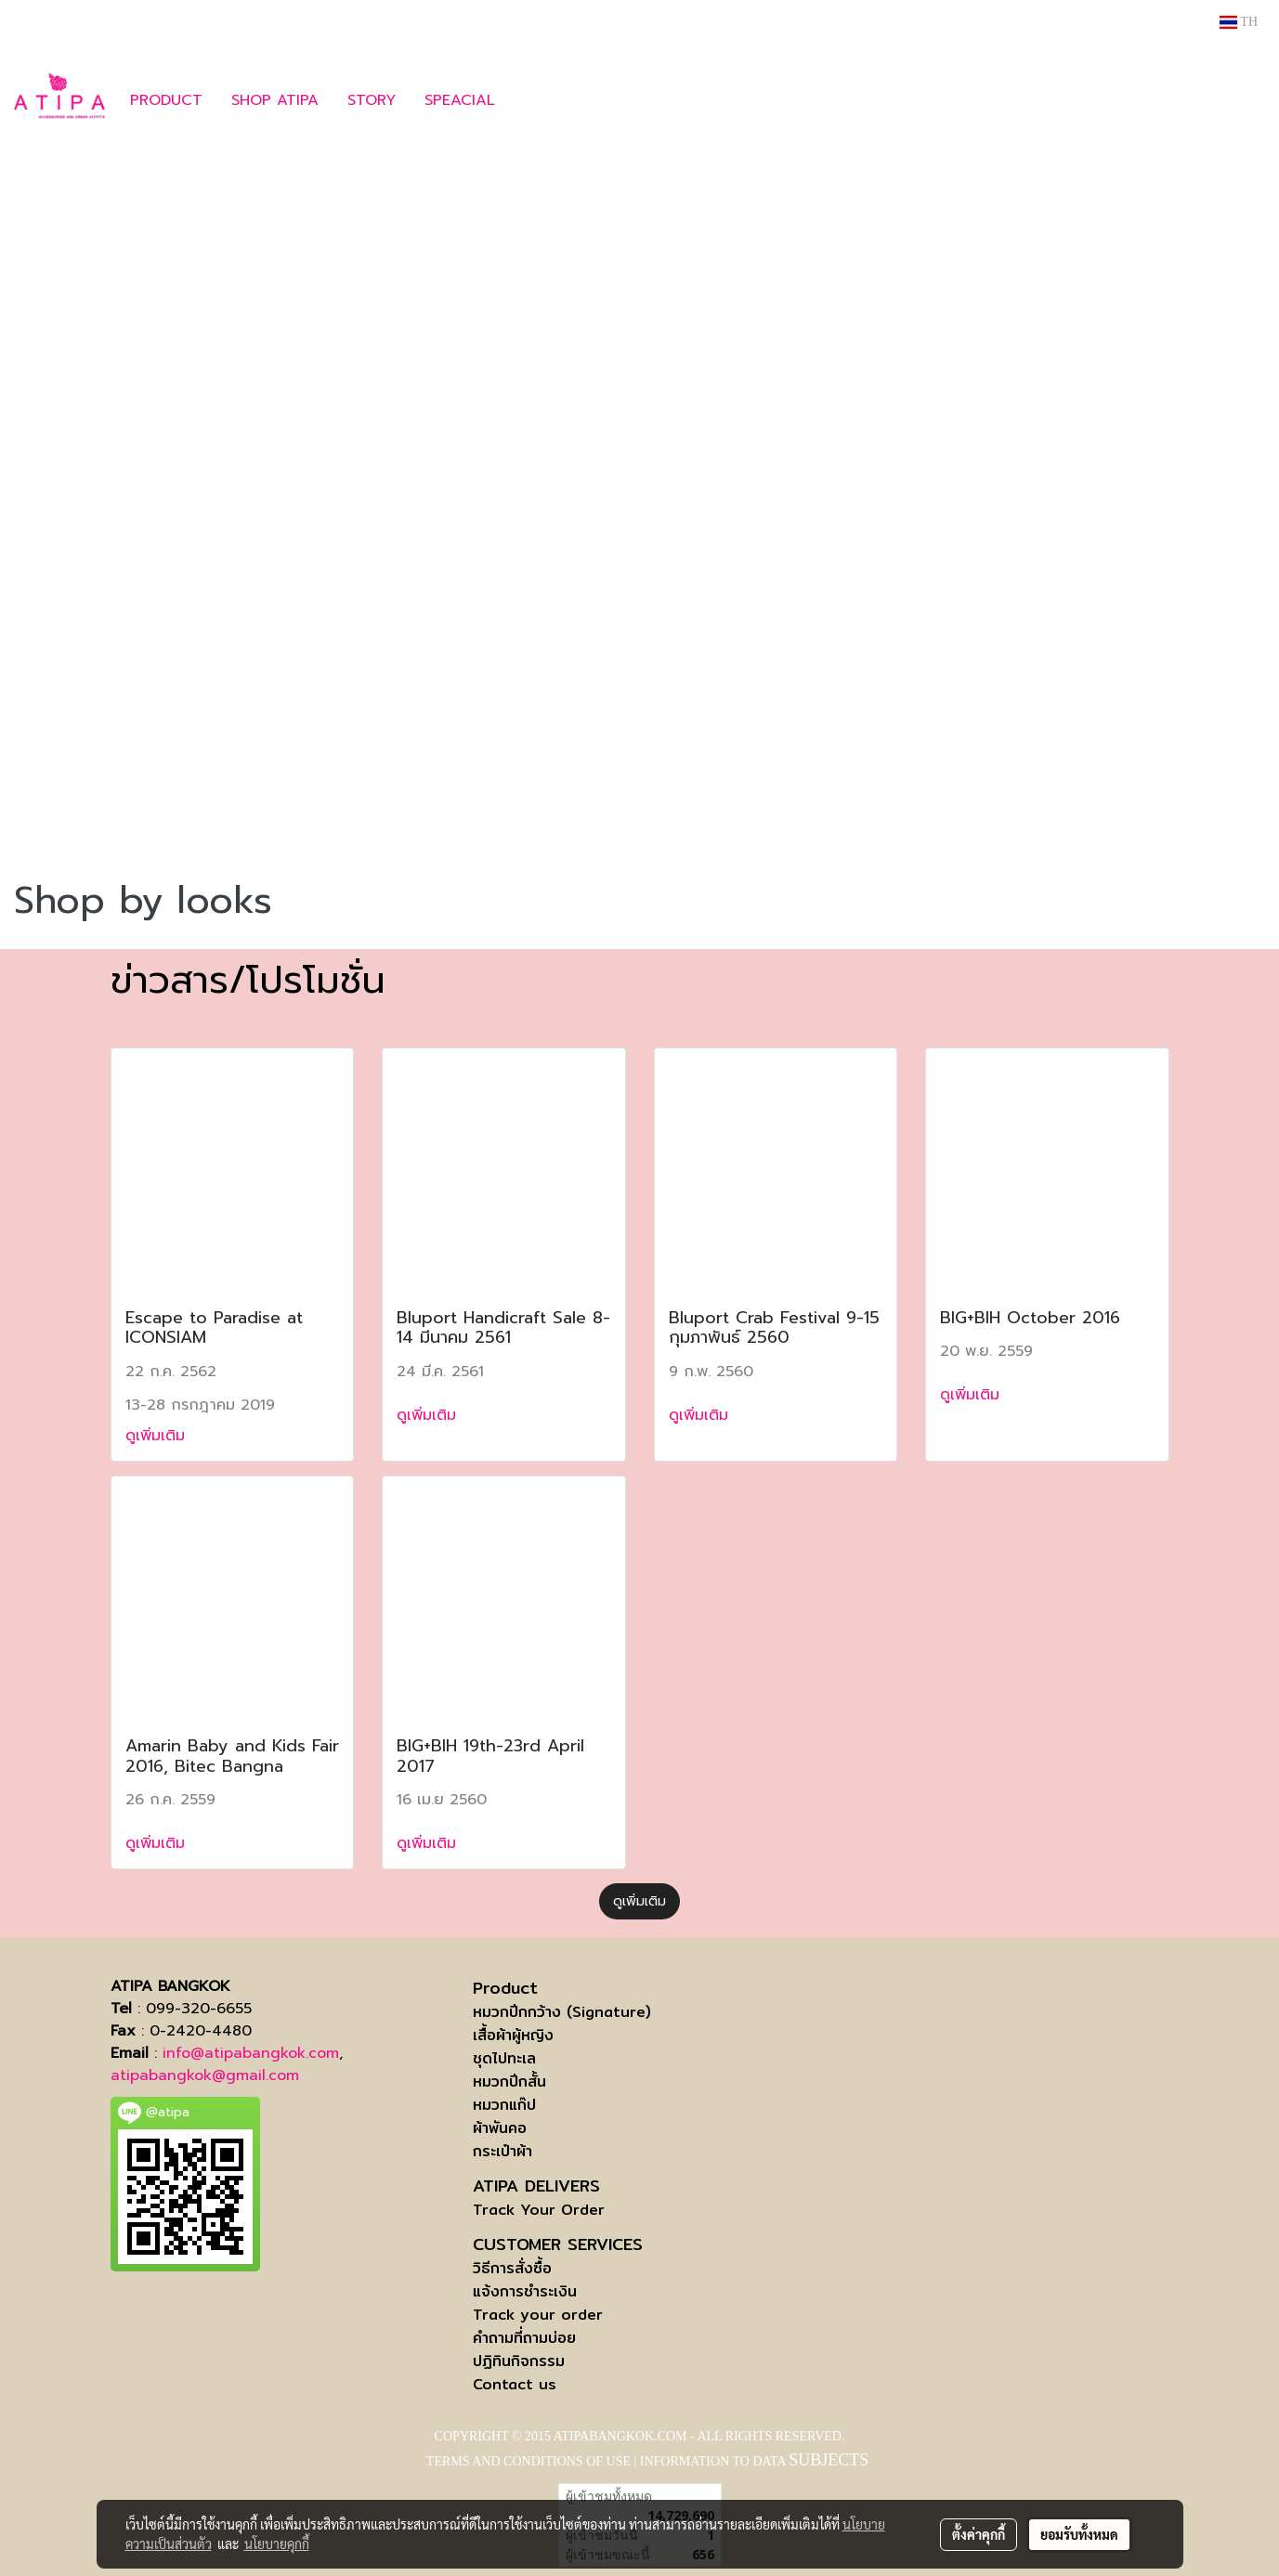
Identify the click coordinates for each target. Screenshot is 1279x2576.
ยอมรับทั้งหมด (1079, 2534)
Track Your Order (539, 2209)
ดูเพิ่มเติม (157, 1436)
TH (1239, 22)
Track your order (538, 2314)
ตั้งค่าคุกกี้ (978, 2534)
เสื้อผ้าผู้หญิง (513, 2035)
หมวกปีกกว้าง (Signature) (562, 2011)
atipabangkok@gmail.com (205, 2075)
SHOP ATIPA (275, 100)
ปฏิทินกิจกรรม (519, 2361)
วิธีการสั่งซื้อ (512, 2268)
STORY (371, 100)
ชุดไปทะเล (504, 2058)
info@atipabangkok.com (251, 2053)
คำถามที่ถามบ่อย (524, 2337)
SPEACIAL (459, 100)
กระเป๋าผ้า (502, 2151)
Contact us (514, 2384)
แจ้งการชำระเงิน (525, 2291)
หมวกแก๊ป (504, 2104)
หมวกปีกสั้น (509, 2081)
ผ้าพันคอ (500, 2128)
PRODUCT (166, 100)
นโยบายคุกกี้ (276, 2543)
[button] (536, 100)
